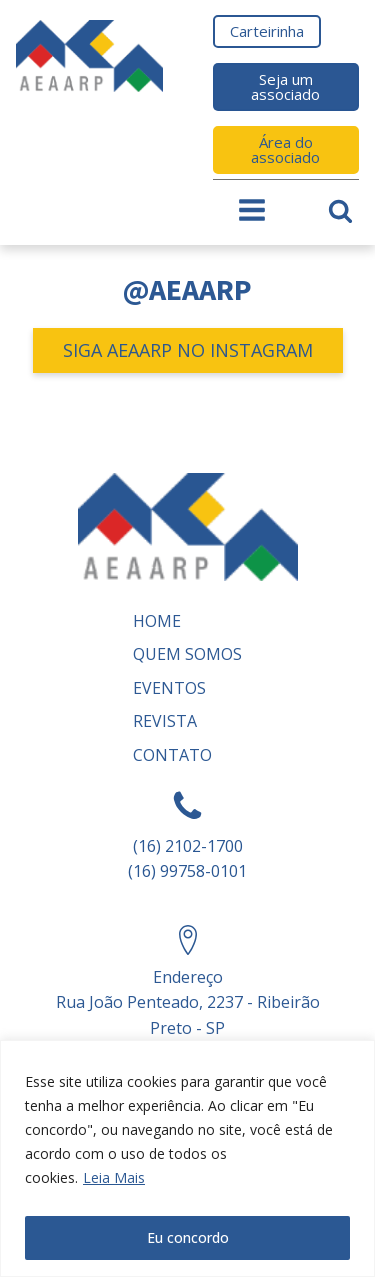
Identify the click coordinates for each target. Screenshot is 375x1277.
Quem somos (187, 654)
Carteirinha (267, 31)
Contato (172, 755)
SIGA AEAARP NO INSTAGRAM (188, 350)
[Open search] (340, 210)
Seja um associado (285, 86)
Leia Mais (114, 1177)
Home (157, 621)
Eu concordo (188, 1237)
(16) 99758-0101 (187, 871)
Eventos (169, 688)
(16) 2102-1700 (188, 846)
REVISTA (165, 721)
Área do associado (285, 149)
